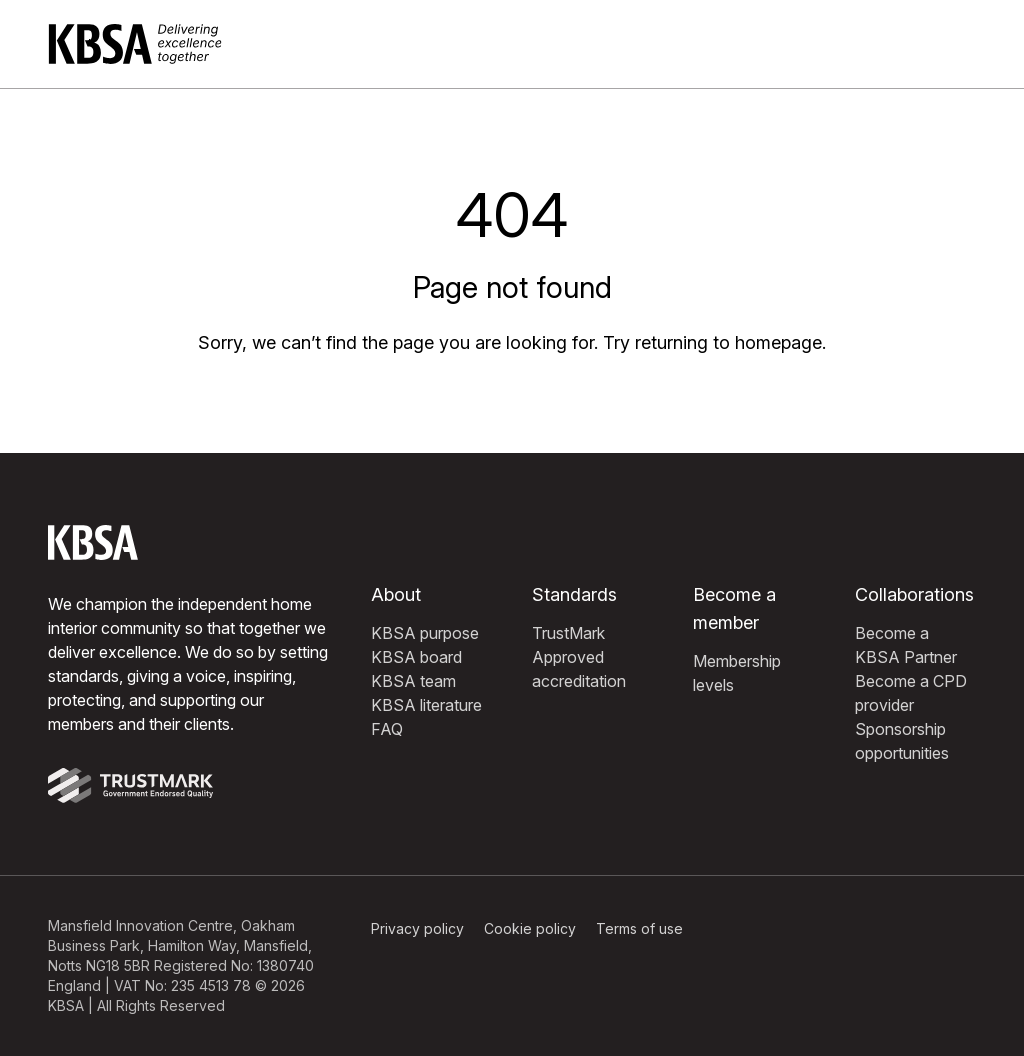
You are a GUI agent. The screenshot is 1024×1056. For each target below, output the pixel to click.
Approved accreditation (579, 669)
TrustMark (568, 633)
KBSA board (416, 657)
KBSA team (413, 681)
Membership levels (737, 673)
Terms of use (639, 928)
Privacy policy (417, 928)
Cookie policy (530, 928)
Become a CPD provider (911, 693)
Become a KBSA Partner (906, 645)
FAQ (387, 729)
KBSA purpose (425, 633)
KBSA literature (426, 705)
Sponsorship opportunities (902, 741)
